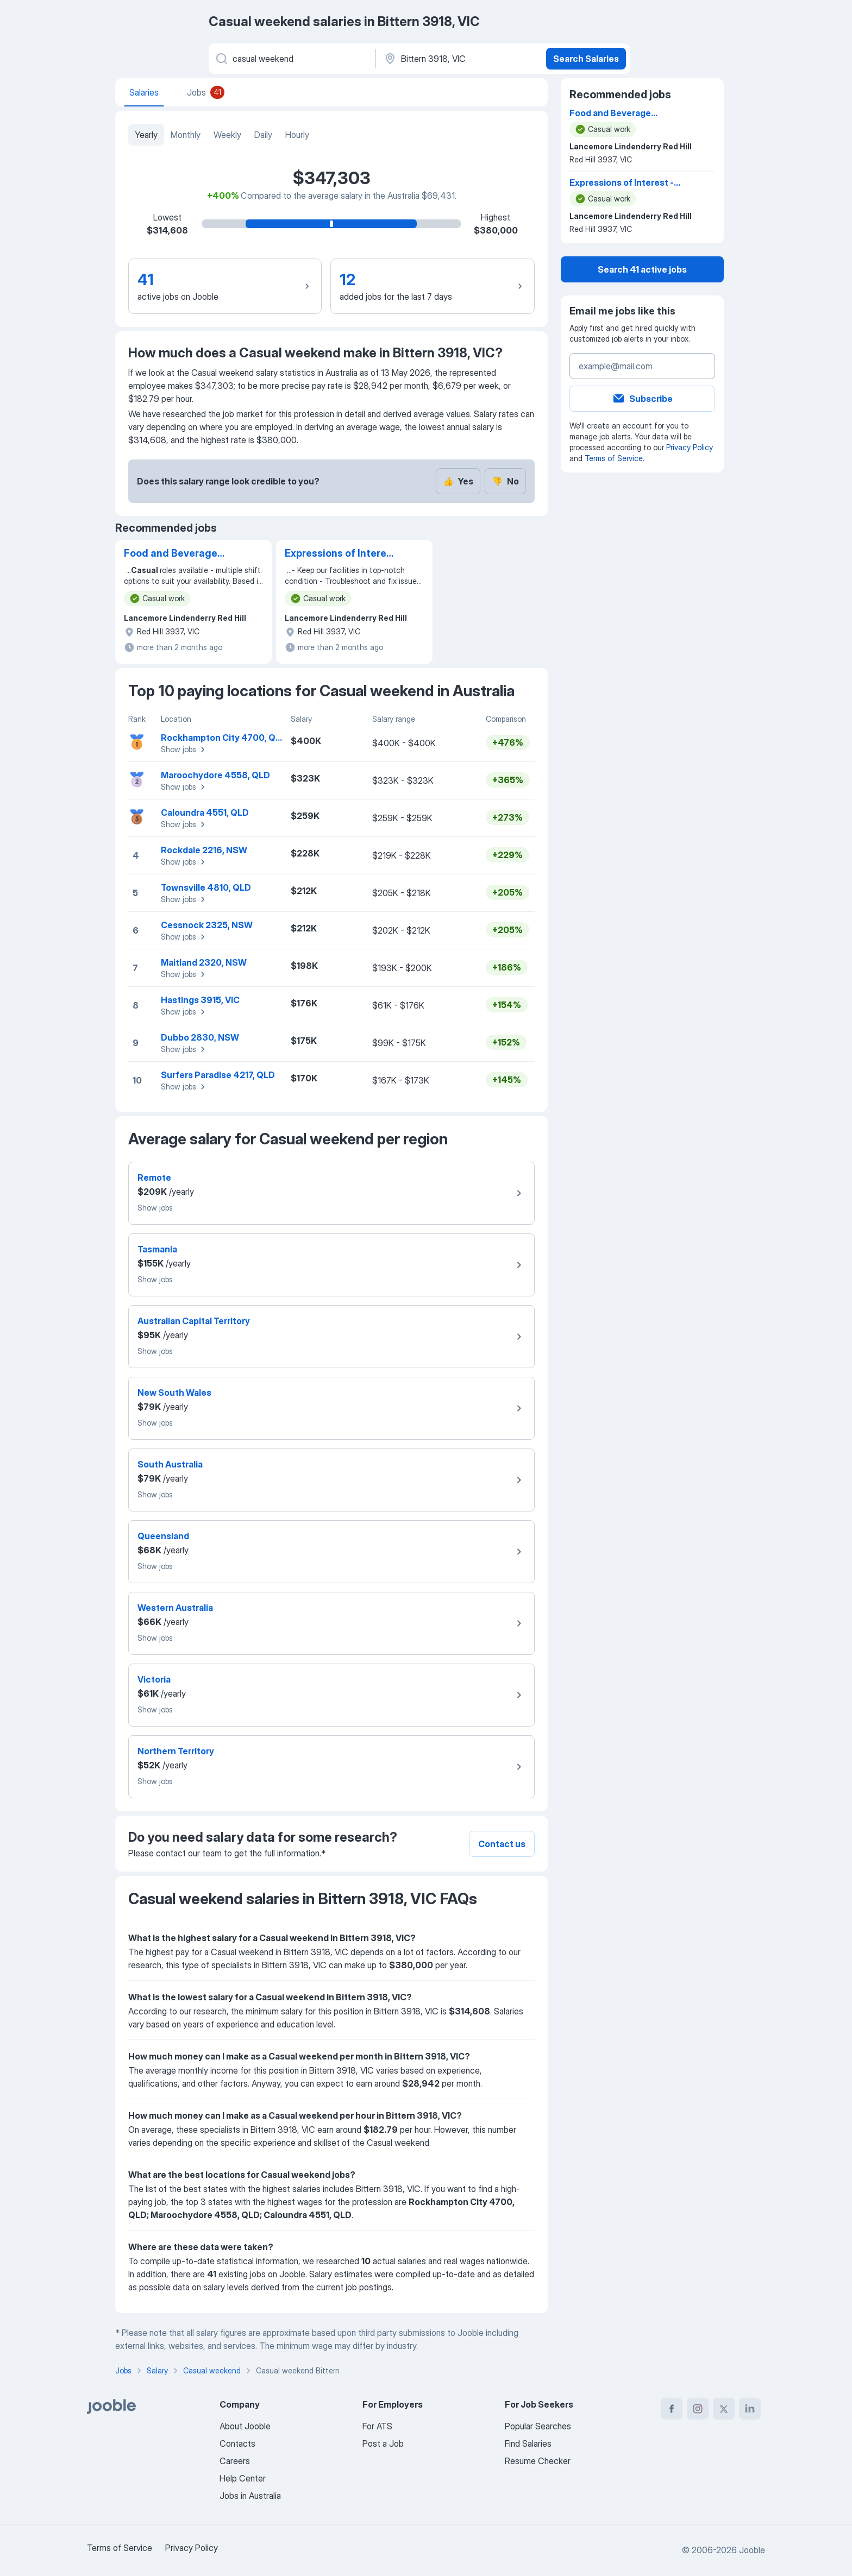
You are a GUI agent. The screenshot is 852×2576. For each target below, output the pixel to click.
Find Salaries (528, 2443)
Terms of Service (614, 458)
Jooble (752, 2549)
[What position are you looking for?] (291, 58)
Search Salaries (586, 58)
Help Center (243, 2478)
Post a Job (383, 2443)
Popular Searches (538, 2426)
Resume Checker (538, 2460)
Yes (458, 481)
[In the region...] (459, 58)
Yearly (146, 134)
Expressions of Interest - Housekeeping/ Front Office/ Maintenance (340, 553)
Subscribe (642, 398)
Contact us (501, 1843)
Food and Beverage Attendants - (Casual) (175, 553)
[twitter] (724, 2409)
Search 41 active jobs (642, 269)
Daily (263, 134)
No (505, 481)
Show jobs (184, 749)
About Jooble (245, 2426)
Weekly (227, 134)
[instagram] (698, 2409)
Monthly (186, 134)
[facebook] (671, 2409)
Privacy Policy (689, 447)
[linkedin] (750, 2409)
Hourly (297, 134)
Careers (235, 2460)
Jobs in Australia (250, 2495)
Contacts (237, 2443)
